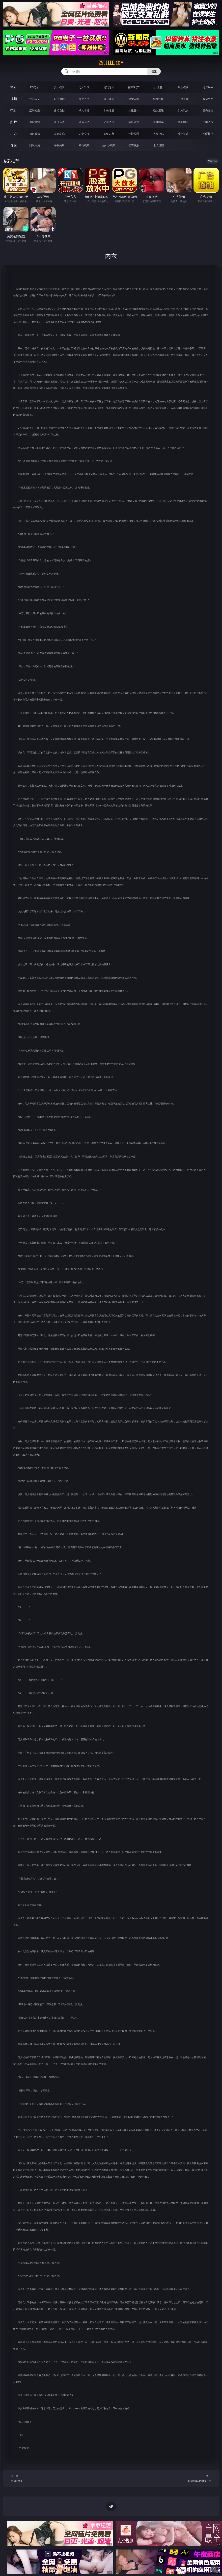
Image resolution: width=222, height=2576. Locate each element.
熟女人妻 (133, 99)
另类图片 (208, 122)
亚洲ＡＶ (34, 99)
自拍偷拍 (59, 99)
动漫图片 (109, 122)
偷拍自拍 (59, 110)
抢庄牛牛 (208, 87)
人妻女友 (84, 133)
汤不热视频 (108, 145)
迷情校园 (133, 133)
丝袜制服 (158, 99)
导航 (13, 145)
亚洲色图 (59, 122)
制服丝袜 (133, 110)
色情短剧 (158, 145)
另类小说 (158, 133)
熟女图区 (183, 122)
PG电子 (34, 87)
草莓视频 (84, 145)
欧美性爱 (109, 110)
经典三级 (158, 110)
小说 (13, 133)
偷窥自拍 (34, 122)
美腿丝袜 (133, 122)
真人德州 (59, 87)
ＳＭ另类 (208, 99)
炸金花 (158, 87)
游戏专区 (109, 87)
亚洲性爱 (34, 110)
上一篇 (33, 2478)
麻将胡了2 (134, 87)
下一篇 (189, 2478)
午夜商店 (59, 145)
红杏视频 (133, 145)
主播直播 (183, 99)
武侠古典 (109, 133)
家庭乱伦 (59, 133)
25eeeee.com (111, 63)
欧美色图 (84, 122)
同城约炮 (34, 145)
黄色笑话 (183, 133)
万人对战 (84, 87)
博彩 (13, 87)
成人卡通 (84, 110)
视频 (13, 99)
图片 (13, 122)
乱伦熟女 (183, 110)
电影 (13, 110)
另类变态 (208, 110)
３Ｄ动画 (109, 99)
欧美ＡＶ (84, 99)
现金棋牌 (183, 87)
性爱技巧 (208, 133)
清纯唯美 (158, 122)
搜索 (154, 71)
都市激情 (34, 133)
